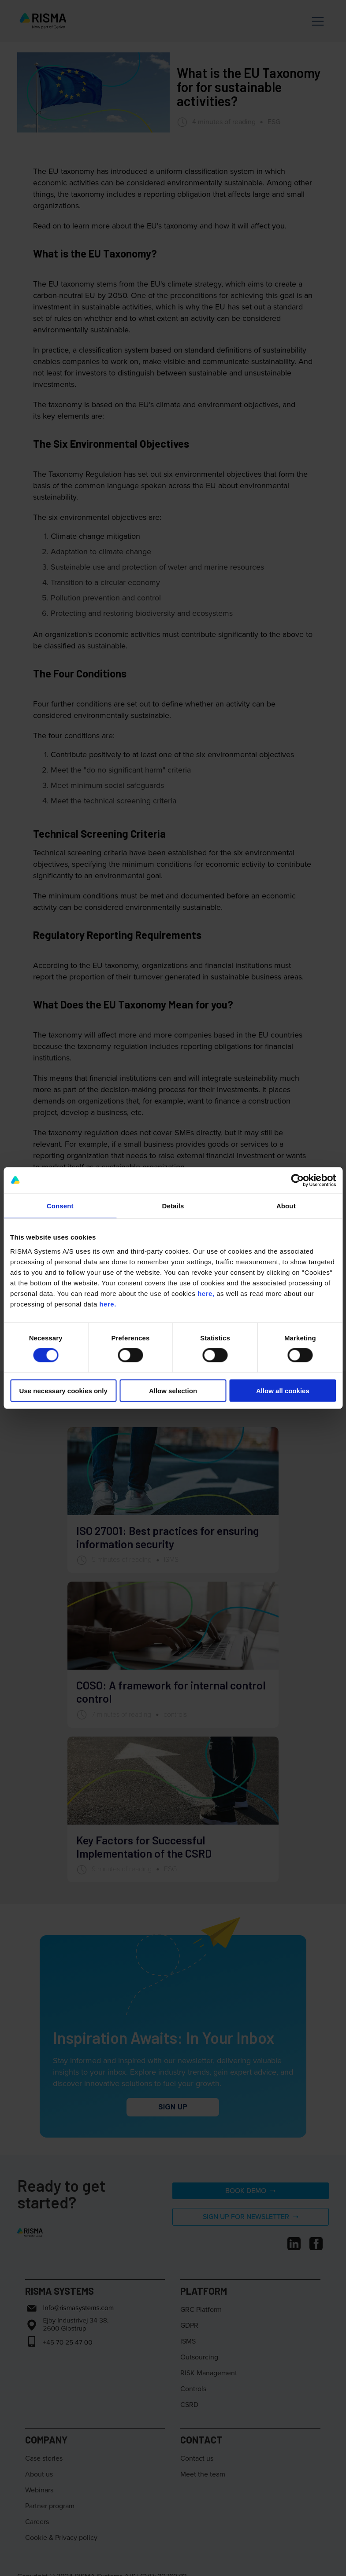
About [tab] (286, 1206)
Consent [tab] (60, 1206)
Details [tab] (173, 1206)
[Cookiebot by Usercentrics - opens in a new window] (297, 1180)
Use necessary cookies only (63, 1390)
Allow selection (173, 1390)
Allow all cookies (282, 1390)
